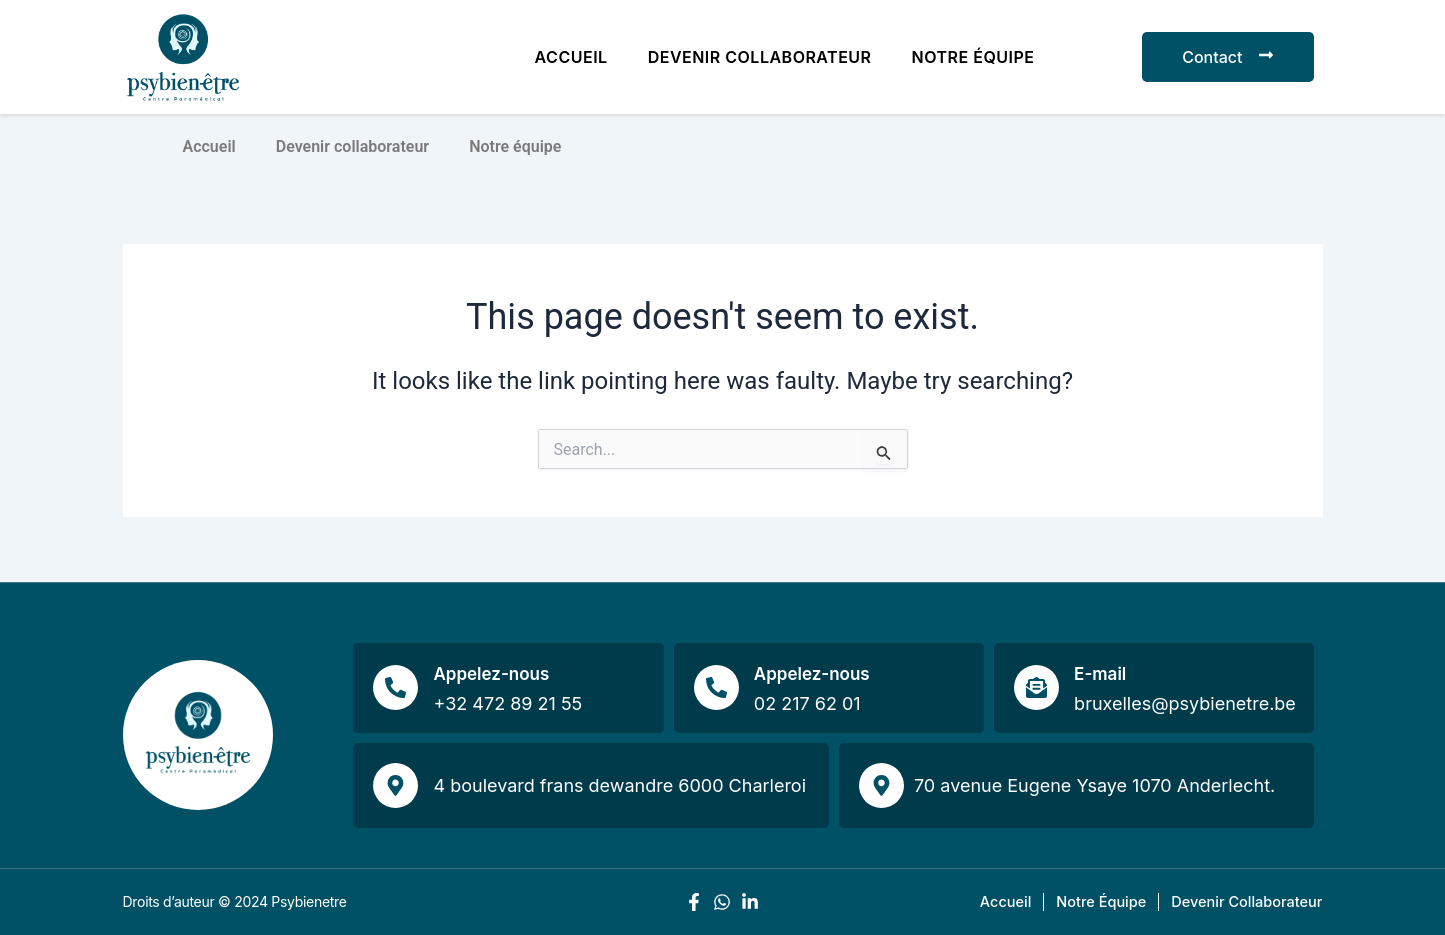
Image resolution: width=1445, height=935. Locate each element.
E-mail (1100, 674)
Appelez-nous (491, 674)
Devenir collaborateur (760, 57)
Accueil (571, 57)
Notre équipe (973, 57)
